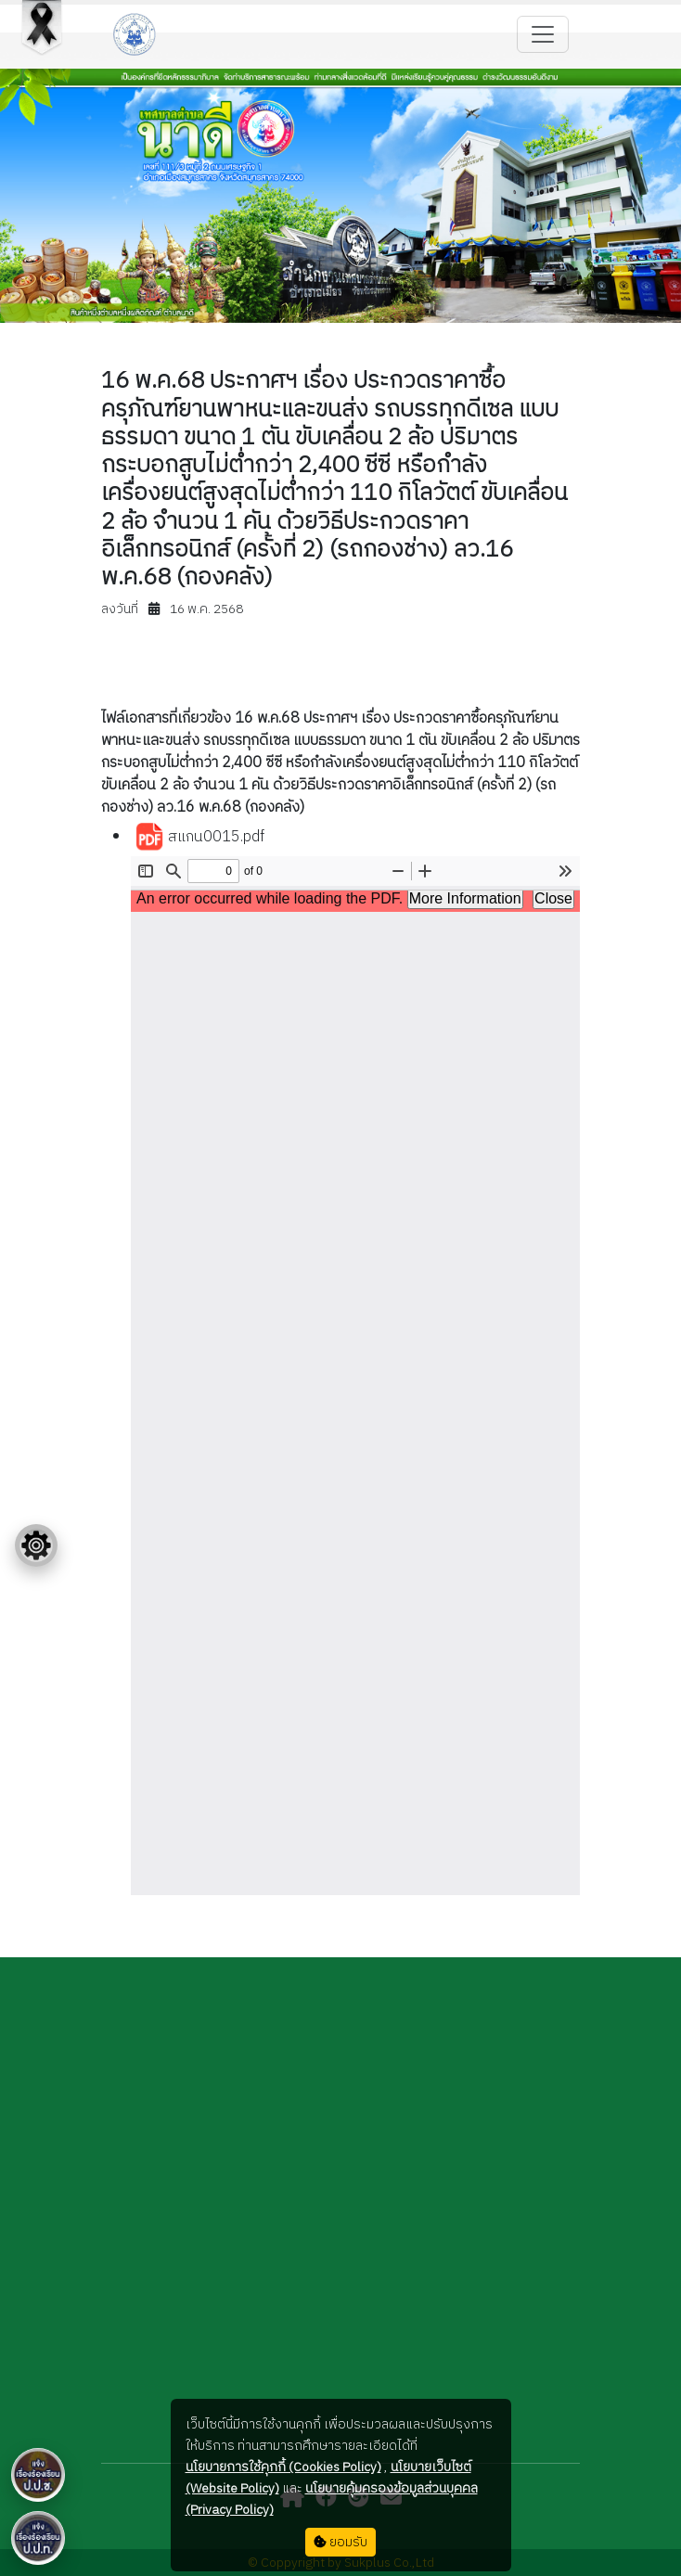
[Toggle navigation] (543, 34)
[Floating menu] (36, 1545)
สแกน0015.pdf (199, 837)
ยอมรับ (340, 2542)
